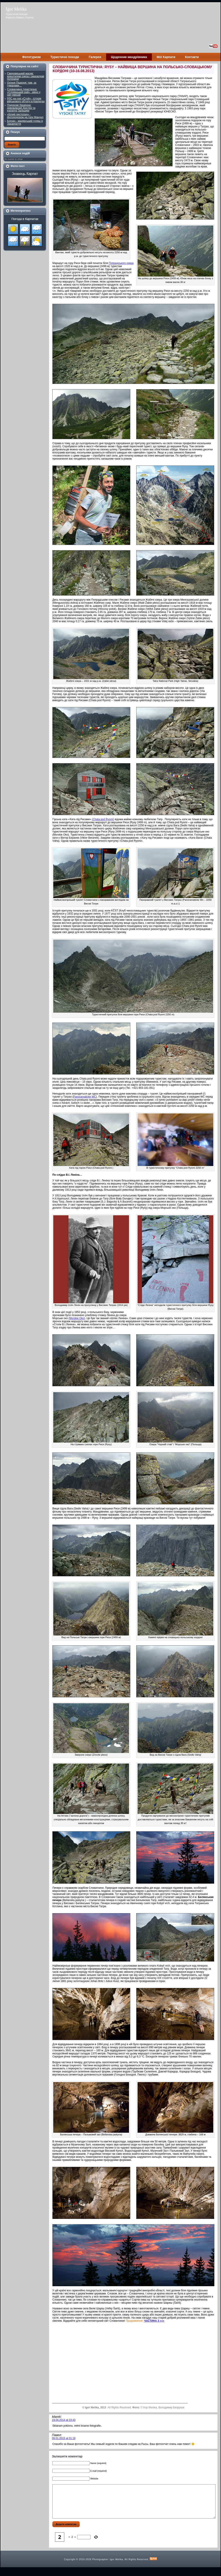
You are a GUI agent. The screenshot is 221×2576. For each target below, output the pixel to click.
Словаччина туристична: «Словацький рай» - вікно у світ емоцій (24, 92)
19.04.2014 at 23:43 (64, 2420)
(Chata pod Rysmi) (103, 819)
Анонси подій (20, 153)
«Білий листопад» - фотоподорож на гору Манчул (25, 116)
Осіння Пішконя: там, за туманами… (21, 84)
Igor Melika (16, 9)
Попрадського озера (121, 263)
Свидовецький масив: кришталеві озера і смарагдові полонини (25, 76)
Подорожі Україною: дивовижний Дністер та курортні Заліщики (21, 108)
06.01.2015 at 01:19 (64, 2438)
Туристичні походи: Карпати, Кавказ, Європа (19, 16)
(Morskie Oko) (76, 1318)
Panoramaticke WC (84, 1096)
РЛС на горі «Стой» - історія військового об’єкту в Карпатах (26, 100)
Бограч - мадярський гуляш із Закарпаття (25, 122)
